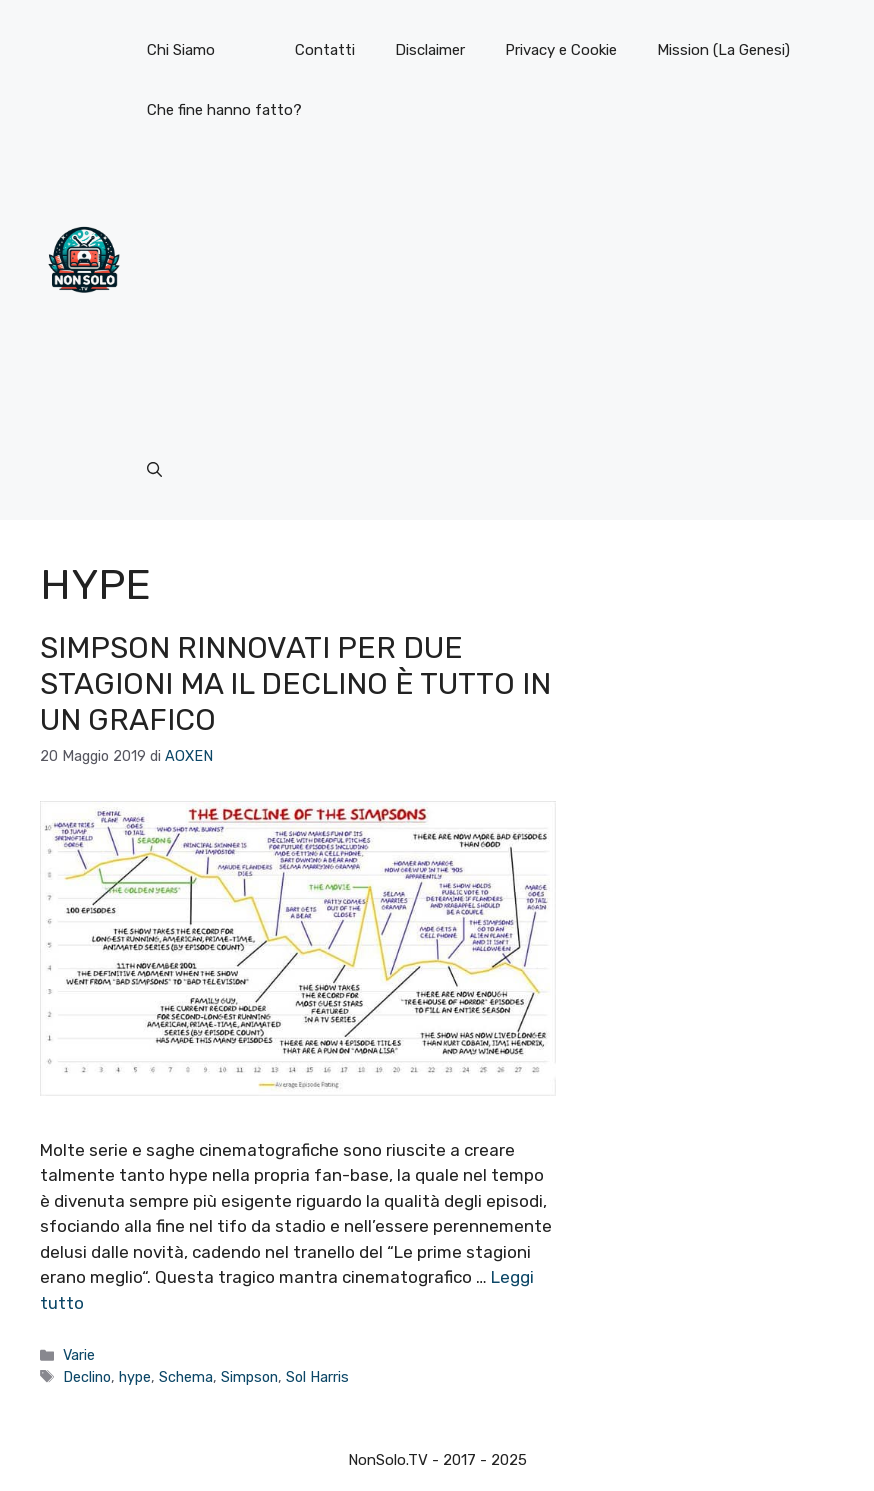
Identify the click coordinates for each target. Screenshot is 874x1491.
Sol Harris (317, 1377)
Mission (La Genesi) (723, 50)
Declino (87, 1377)
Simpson (249, 1377)
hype (135, 1377)
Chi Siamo (181, 50)
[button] (154, 470)
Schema (186, 1377)
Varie (79, 1355)
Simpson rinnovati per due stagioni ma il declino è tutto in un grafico (295, 684)
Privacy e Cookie (561, 50)
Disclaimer (430, 50)
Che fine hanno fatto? (224, 110)
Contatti (325, 50)
